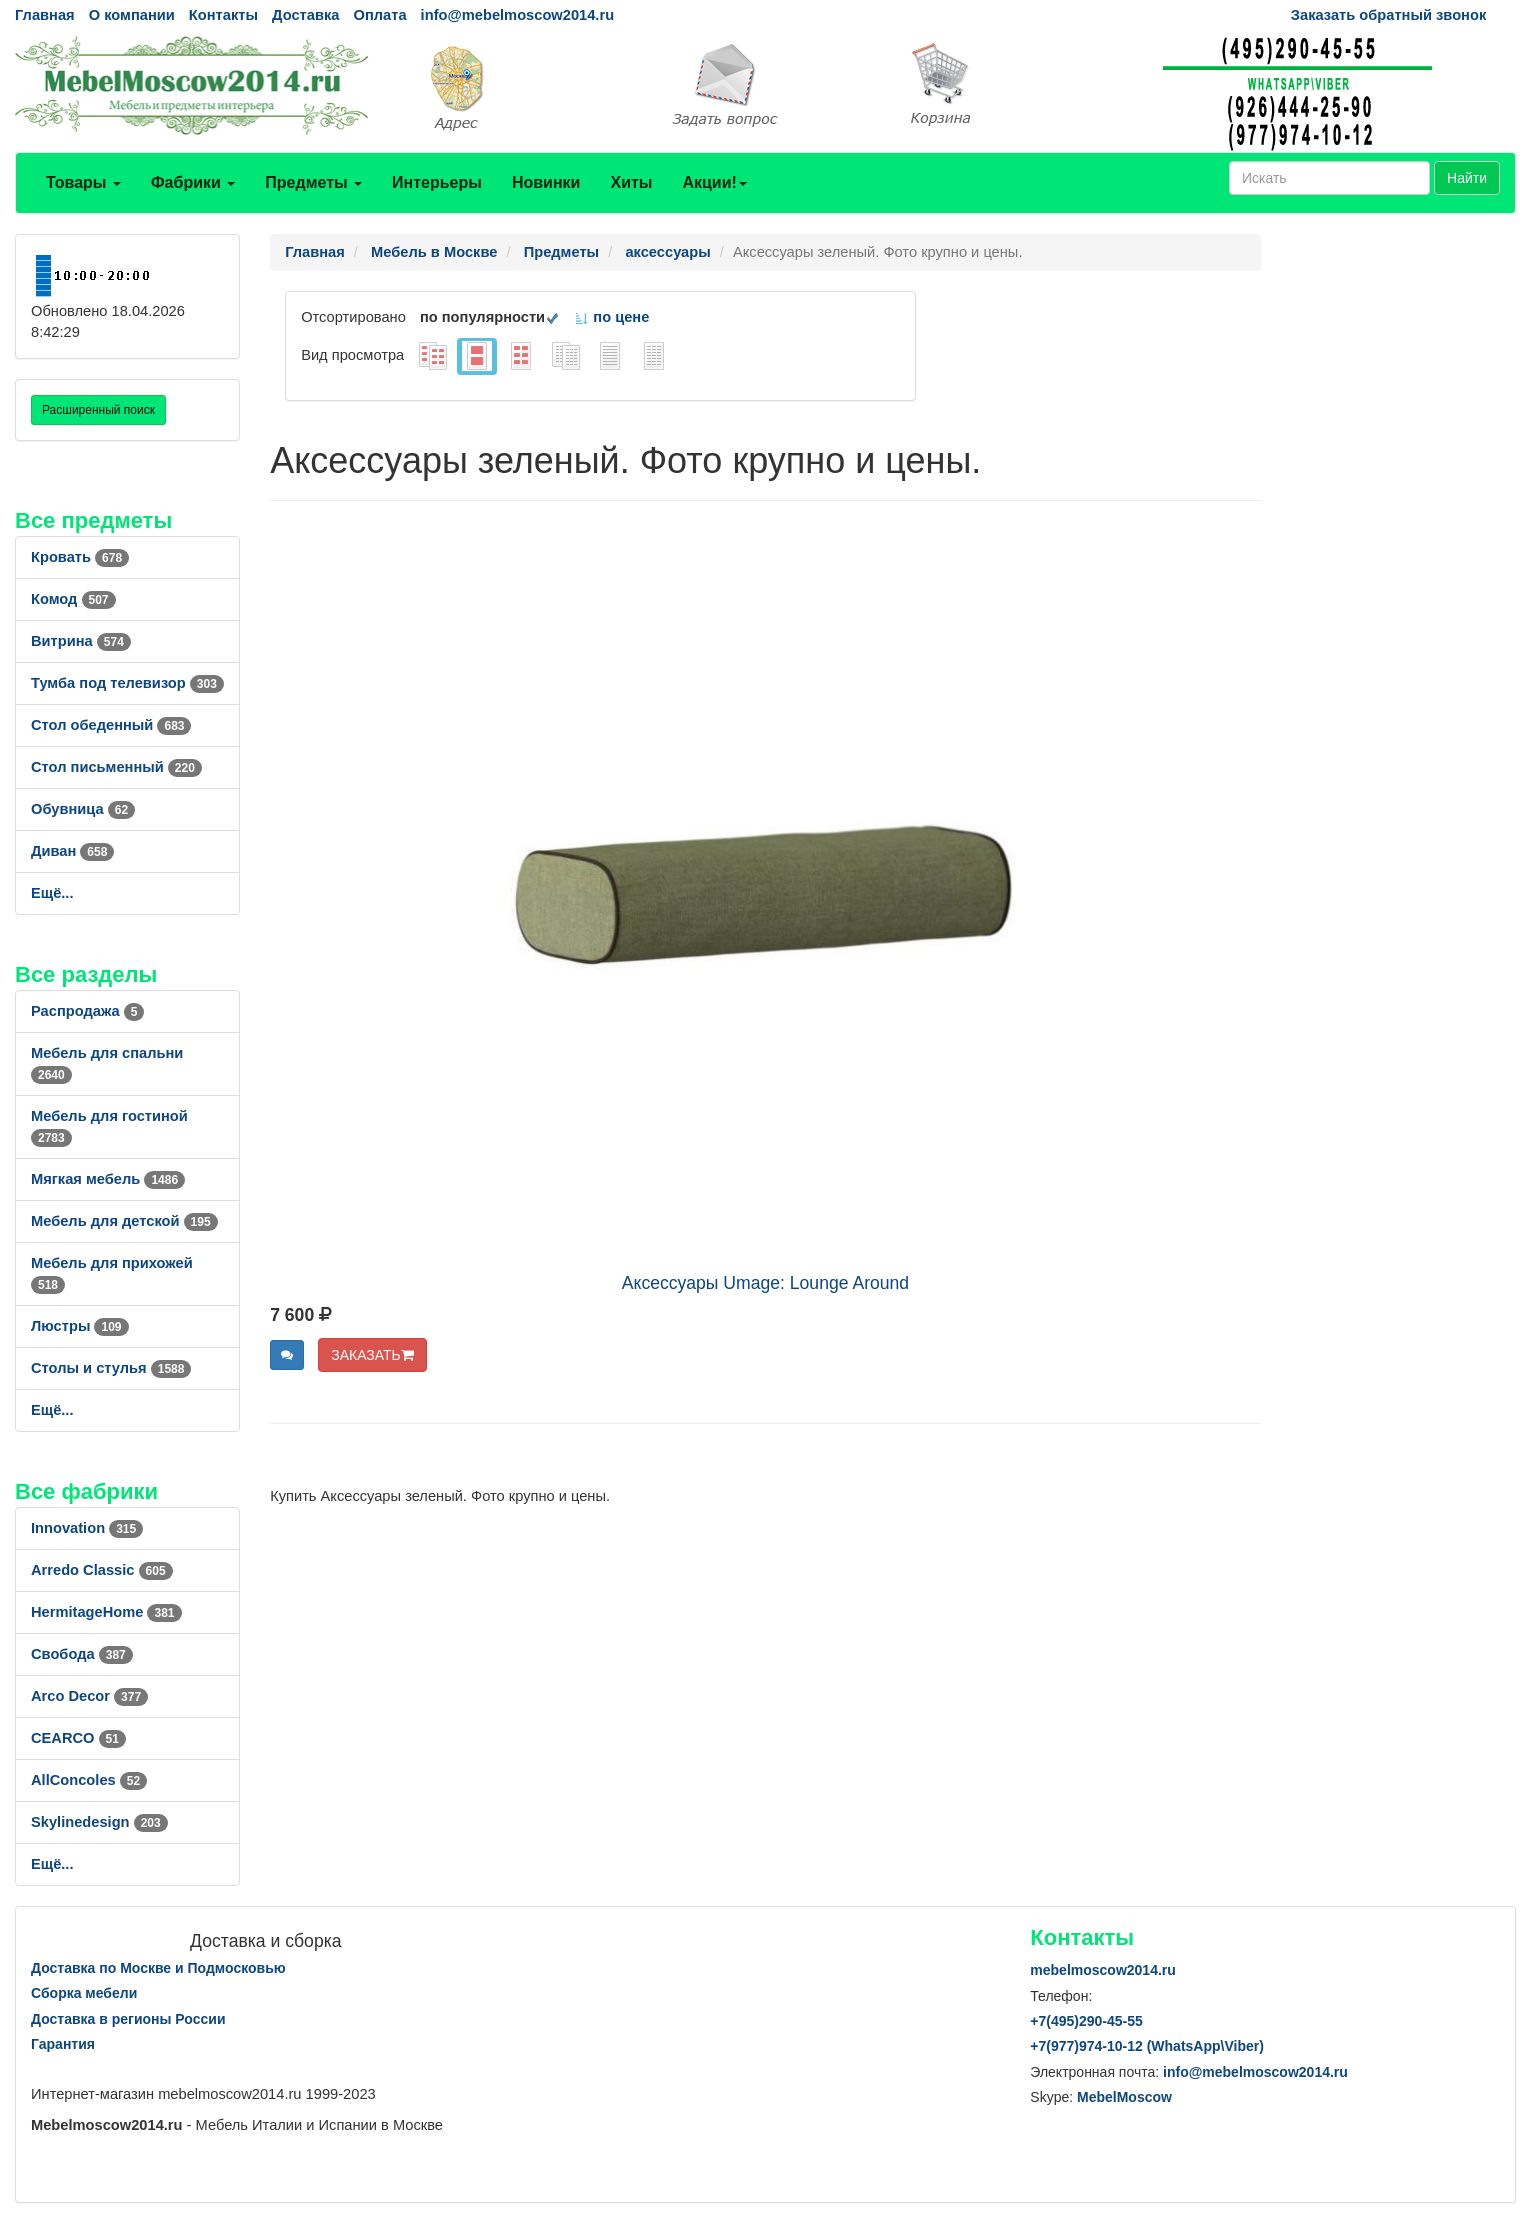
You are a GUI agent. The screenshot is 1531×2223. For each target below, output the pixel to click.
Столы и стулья (111, 1368)
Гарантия (63, 2044)
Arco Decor (89, 1696)
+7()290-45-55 (1086, 2021)
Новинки (546, 182)
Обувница (83, 809)
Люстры (80, 1326)
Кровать (80, 557)
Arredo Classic (102, 1570)
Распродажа (87, 1011)
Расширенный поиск (98, 410)
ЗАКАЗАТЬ (372, 1355)
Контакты (223, 15)
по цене (611, 317)
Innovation (87, 1528)
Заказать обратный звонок (1388, 15)
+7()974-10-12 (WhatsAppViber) (1147, 2046)
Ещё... (52, 893)
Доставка (305, 15)
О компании (132, 15)
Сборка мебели (84, 1993)
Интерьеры (437, 182)
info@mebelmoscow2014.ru (517, 15)
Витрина (81, 641)
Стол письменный (116, 767)
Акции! (714, 182)
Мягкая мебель (108, 1179)
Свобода (82, 1654)
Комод (73, 599)
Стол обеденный (111, 725)
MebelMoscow (1124, 2097)
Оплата (379, 15)
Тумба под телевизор (127, 683)
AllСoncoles (89, 1780)
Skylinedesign (99, 1822)
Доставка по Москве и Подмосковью (158, 1968)
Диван (72, 851)
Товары (83, 182)
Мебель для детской (124, 1221)
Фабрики (193, 182)
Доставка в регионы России (128, 2019)
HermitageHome (106, 1612)
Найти (1467, 178)
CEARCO (78, 1738)
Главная (45, 15)
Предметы (313, 182)
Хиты (631, 182)
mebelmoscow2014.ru (1103, 1970)
